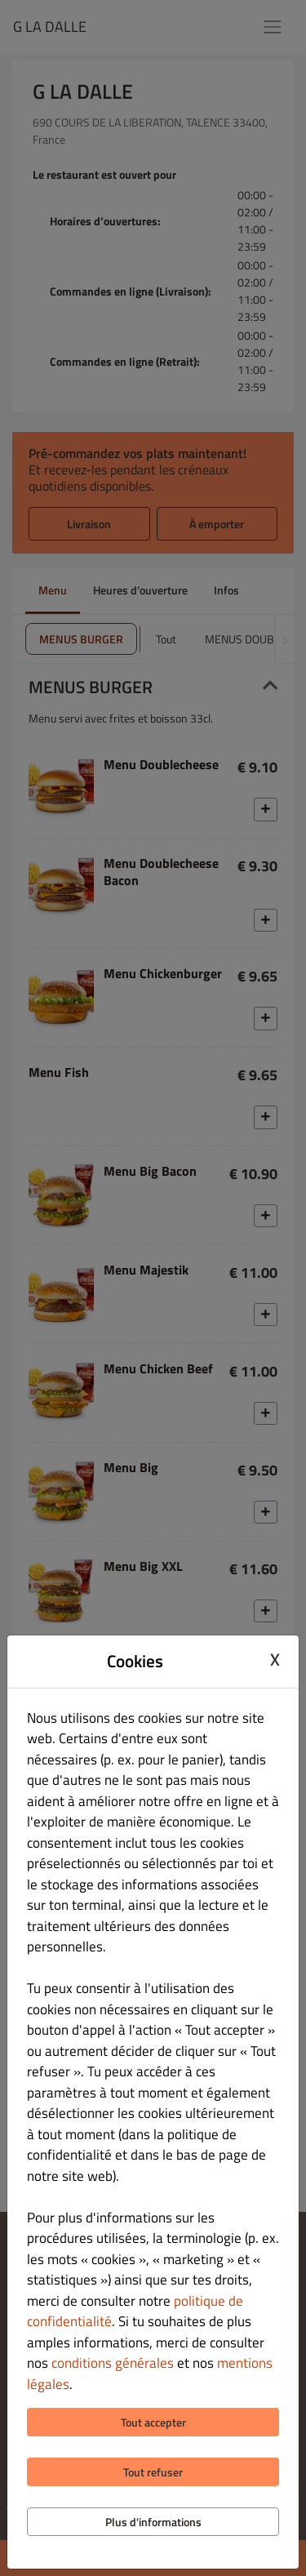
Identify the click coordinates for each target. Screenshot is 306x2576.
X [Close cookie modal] (275, 1659)
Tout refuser (153, 2471)
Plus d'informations (153, 2521)
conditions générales (112, 2363)
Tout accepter (153, 2422)
